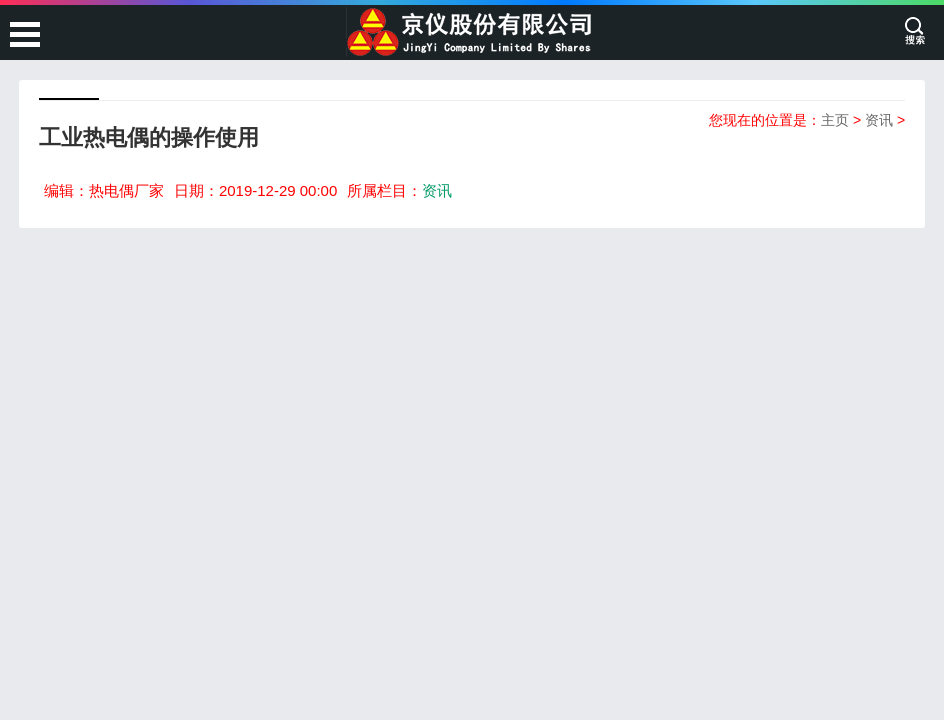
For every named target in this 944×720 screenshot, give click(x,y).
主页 (835, 120)
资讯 (879, 120)
